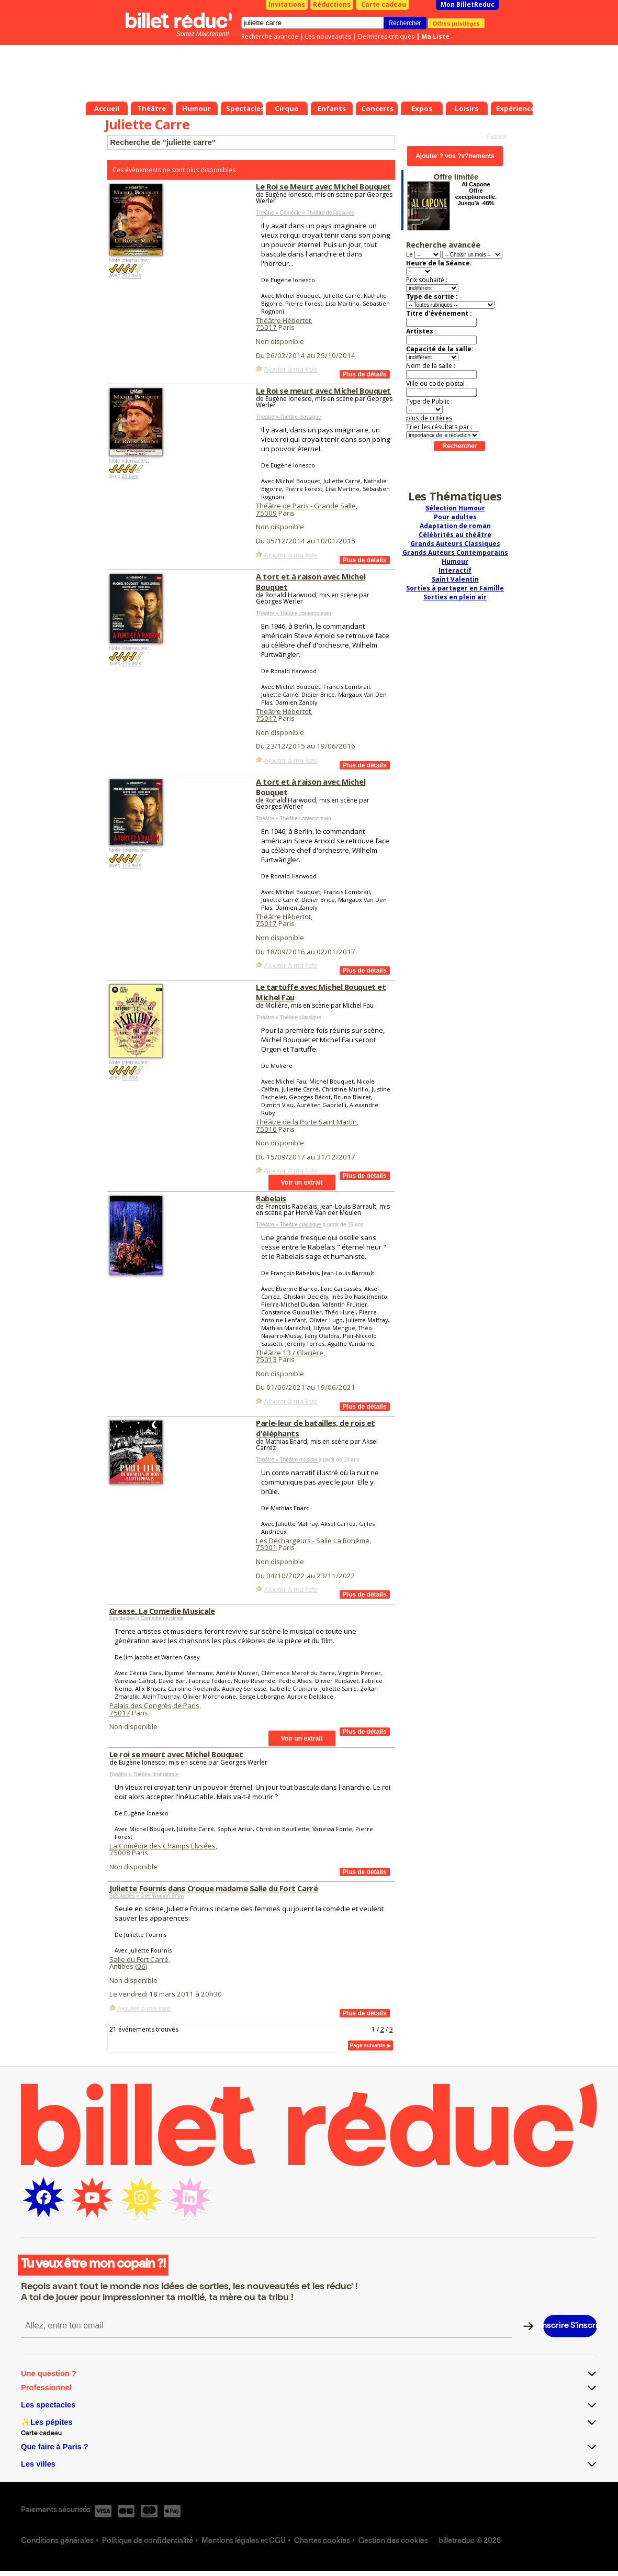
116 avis (131, 663)
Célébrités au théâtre (455, 534)
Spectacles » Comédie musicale (146, 1618)
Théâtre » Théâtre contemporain (293, 613)
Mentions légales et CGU (243, 2541)
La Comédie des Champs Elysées (162, 1845)
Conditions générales (57, 2541)
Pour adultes (455, 516)
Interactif (455, 570)
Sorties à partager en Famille (455, 588)
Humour (455, 561)
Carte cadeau (383, 4)
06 (141, 1966)
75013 (266, 1359)
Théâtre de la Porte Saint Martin (306, 1122)
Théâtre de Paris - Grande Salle (306, 505)
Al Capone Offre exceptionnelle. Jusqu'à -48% (476, 193)
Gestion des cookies (393, 2541)
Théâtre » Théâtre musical (287, 1460)
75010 (266, 1129)
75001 (266, 1547)
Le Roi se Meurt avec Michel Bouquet (323, 186)
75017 (266, 327)
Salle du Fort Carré (138, 1959)
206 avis (131, 275)
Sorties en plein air (455, 597)
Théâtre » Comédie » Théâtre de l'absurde (305, 213)
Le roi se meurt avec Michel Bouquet (176, 1754)
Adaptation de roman (455, 525)
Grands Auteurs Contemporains (455, 552)
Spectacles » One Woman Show (147, 1896)
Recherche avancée (269, 36)
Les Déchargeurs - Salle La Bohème (312, 1540)
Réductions (332, 4)
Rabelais (271, 1198)
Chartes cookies (322, 2541)
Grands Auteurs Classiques (455, 543)
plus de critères (429, 418)
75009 (266, 513)
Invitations (286, 4)
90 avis (129, 1077)
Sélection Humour (455, 508)
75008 (119, 1852)
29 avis (129, 476)
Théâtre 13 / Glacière (289, 1352)
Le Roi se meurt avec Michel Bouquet (323, 390)
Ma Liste (435, 36)
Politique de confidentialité (147, 2541)
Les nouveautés (328, 36)
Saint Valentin (455, 579)
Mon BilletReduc (468, 4)
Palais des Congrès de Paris (154, 1705)
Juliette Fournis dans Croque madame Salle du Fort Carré (213, 1888)
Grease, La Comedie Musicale (162, 1610)
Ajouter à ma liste (291, 369)
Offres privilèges (456, 23)
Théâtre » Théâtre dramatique (144, 1774)
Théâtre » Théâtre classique (288, 417)
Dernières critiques (386, 36)
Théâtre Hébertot (283, 320)
